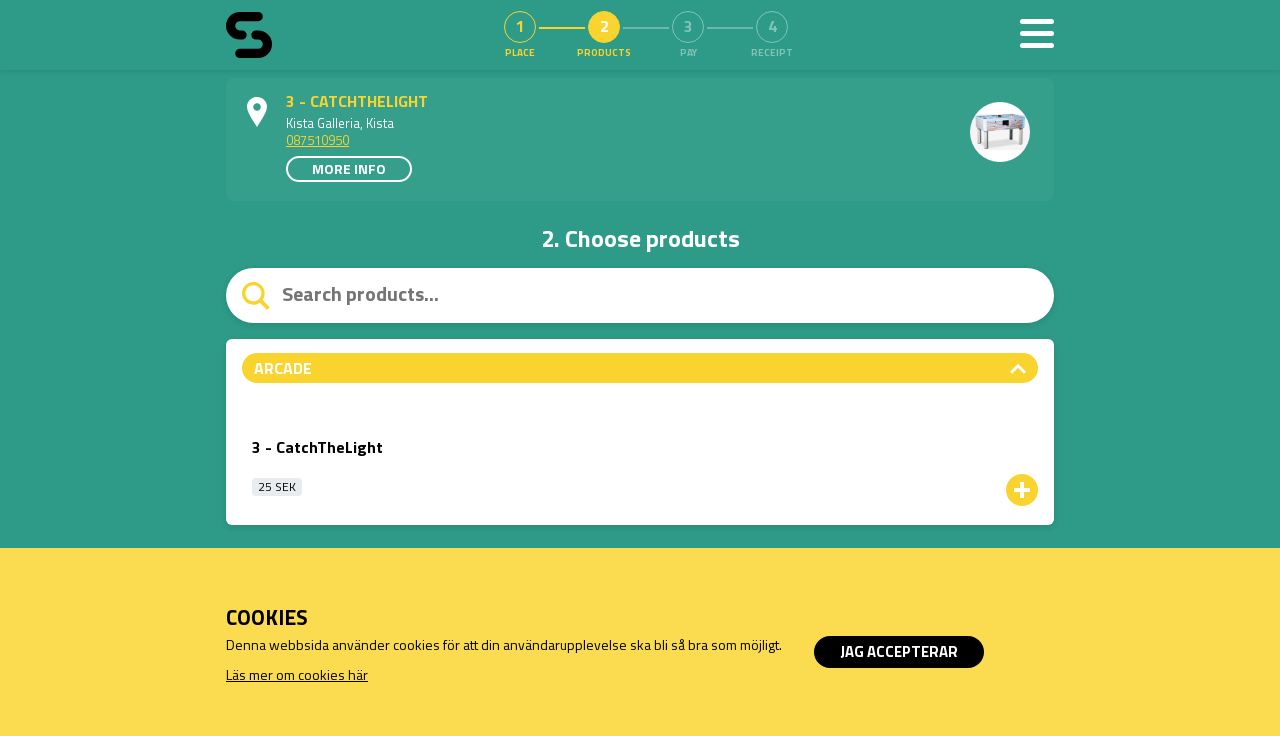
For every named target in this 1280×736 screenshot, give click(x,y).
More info (349, 168)
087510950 (317, 140)
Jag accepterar (899, 651)
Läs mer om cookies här (297, 674)
